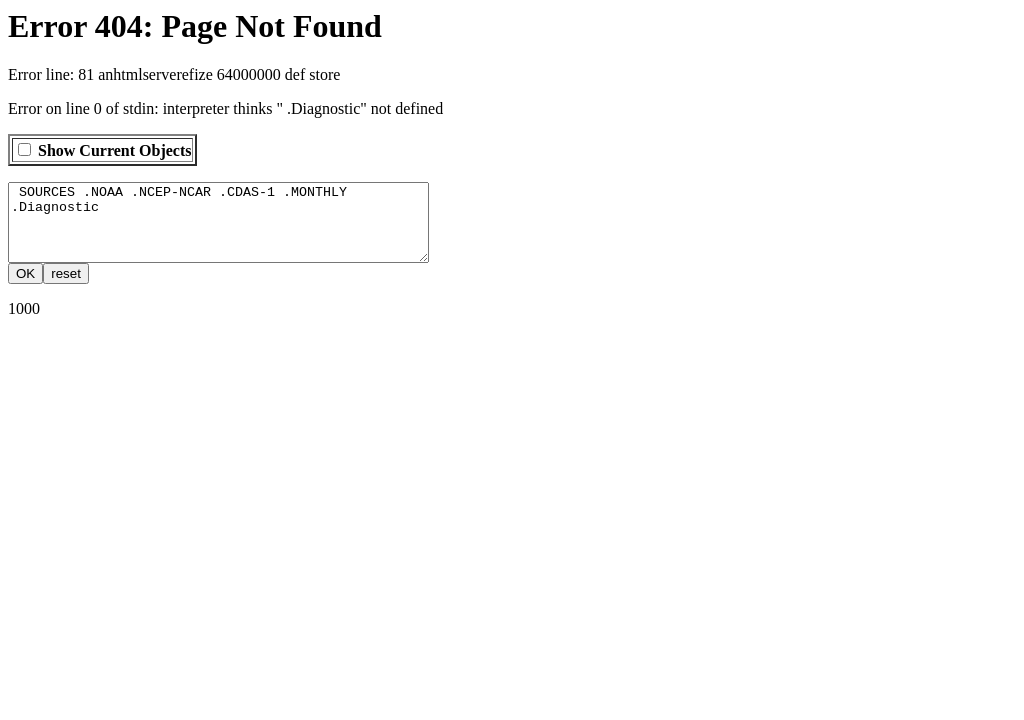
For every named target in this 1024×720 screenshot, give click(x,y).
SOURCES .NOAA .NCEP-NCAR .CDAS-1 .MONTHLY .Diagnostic (243, 230)
